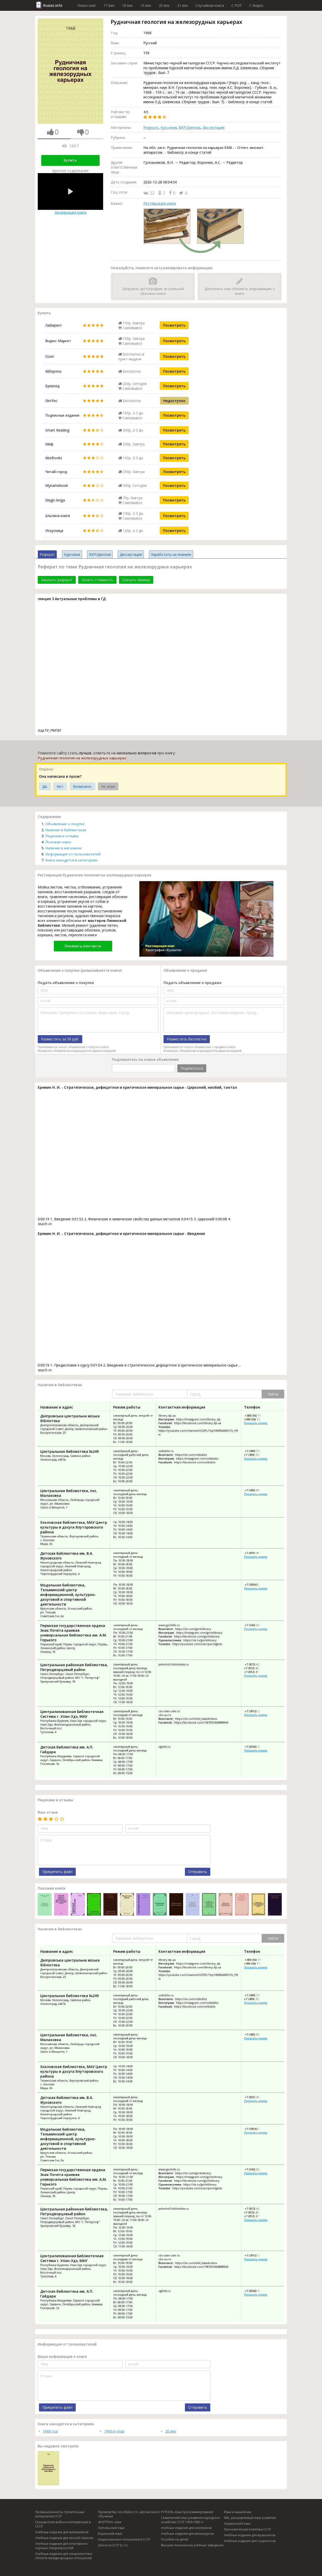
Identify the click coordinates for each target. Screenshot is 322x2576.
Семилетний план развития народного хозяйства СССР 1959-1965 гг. (190, 2520)
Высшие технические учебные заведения (192, 2545)
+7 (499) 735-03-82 (256, 1451)
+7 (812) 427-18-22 (256, 1668)
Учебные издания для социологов (249, 2541)
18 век (127, 5)
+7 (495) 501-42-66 (256, 1490)
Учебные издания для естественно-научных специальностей (61, 2546)
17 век (109, 5)
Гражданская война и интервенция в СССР (63, 2524)
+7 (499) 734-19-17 (256, 1455)
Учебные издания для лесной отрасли (64, 2538)
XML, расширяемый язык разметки (250, 2518)
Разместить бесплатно (187, 1039)
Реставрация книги (159, 203)
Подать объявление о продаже (192, 982)
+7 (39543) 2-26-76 (256, 1584)
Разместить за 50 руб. (60, 1039)
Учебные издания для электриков (186, 2528)
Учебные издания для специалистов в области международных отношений (63, 2556)
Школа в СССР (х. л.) (112, 2545)
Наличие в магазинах (63, 848)
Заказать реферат (56, 579)
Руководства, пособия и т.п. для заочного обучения (129, 2514)
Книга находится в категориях (71, 860)
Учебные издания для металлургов (187, 2533)
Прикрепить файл (57, 1871)
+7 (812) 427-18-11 (256, 1664)
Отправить (197, 1871)
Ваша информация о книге (62, 2356)
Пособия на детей (174, 2539)
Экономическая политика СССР (247, 2529)
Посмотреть (174, 325)
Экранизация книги (70, 194)
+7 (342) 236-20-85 (256, 1625)
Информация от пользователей (72, 854)
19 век (145, 5)
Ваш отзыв (48, 1812)
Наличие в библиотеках (65, 830)
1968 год (50, 2431)
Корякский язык (110, 2533)
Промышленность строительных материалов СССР (60, 2514)
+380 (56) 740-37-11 (257, 1415)
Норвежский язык (237, 2523)
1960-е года (114, 2431)
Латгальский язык (111, 2528)
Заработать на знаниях (171, 554)
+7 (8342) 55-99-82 (256, 1746)
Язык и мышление (237, 2512)
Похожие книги (58, 842)
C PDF (236, 5)
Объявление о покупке (65, 824)
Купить (70, 160)
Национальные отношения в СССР (124, 2539)
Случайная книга (209, 5)
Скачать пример (136, 579)
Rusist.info (52, 5)
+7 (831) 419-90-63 (256, 1553)
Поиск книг (86, 5)
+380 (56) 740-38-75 (256, 1419)
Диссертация (213, 127)
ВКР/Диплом (189, 127)
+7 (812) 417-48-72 (256, 1672)
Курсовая (168, 127)
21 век (182, 5)
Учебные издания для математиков (61, 2532)
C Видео (256, 5)
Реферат (150, 127)
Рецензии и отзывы (61, 836)
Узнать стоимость (97, 579)
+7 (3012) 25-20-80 (256, 1711)
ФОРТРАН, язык (110, 2522)
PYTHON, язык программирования (187, 2512)
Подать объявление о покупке (66, 982)
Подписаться (192, 1068)
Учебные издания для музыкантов (249, 2535)
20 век (164, 5)
